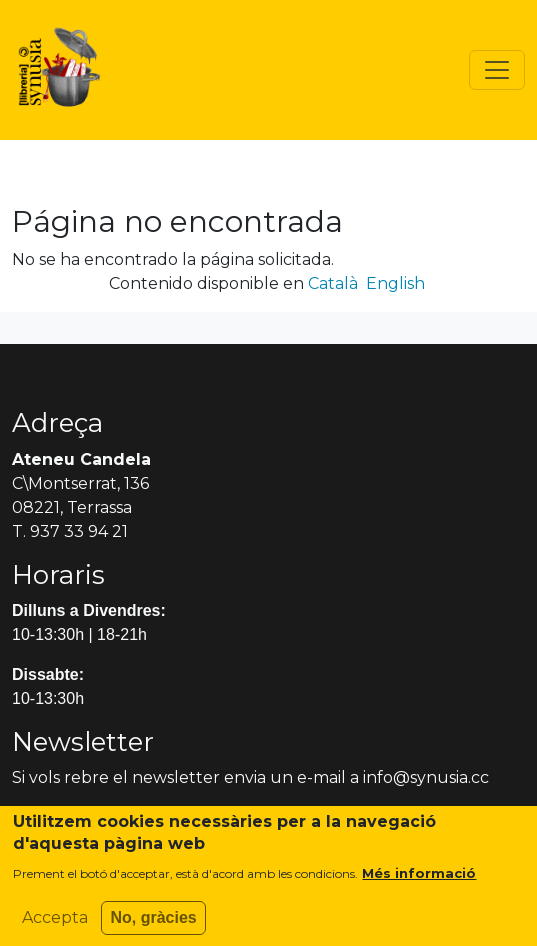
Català (333, 283)
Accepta (55, 925)
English (395, 283)
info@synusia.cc (426, 777)
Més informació (419, 881)
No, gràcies (153, 925)
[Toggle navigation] (497, 70)
